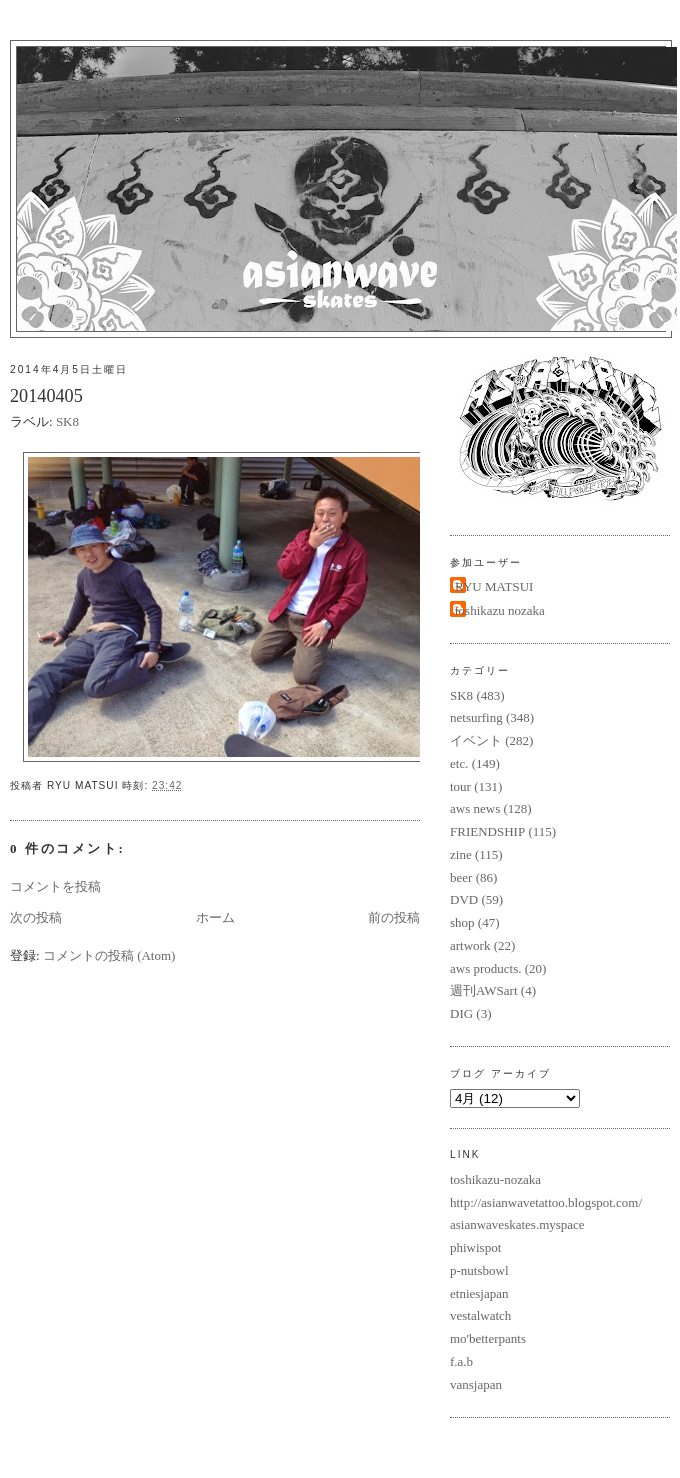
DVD (464, 899)
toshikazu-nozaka (495, 1179)
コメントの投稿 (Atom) (109, 955)
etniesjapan (479, 1293)
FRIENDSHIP (487, 831)
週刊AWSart (484, 990)
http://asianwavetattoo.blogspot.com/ (546, 1202)
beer (461, 877)
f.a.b (461, 1361)
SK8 (67, 421)
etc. (459, 763)
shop (462, 922)
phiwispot (475, 1247)
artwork (470, 945)
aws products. (486, 968)
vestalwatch (480, 1315)
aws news (475, 808)
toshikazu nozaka (500, 610)
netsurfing (476, 717)
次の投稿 (36, 917)
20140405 (46, 396)
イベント (476, 740)
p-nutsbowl (479, 1270)
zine (461, 854)
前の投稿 (394, 917)
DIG (461, 1013)
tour (460, 786)
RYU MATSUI (494, 586)
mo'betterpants (488, 1338)
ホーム (215, 917)
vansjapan (476, 1384)
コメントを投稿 (55, 886)
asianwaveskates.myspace (517, 1224)
